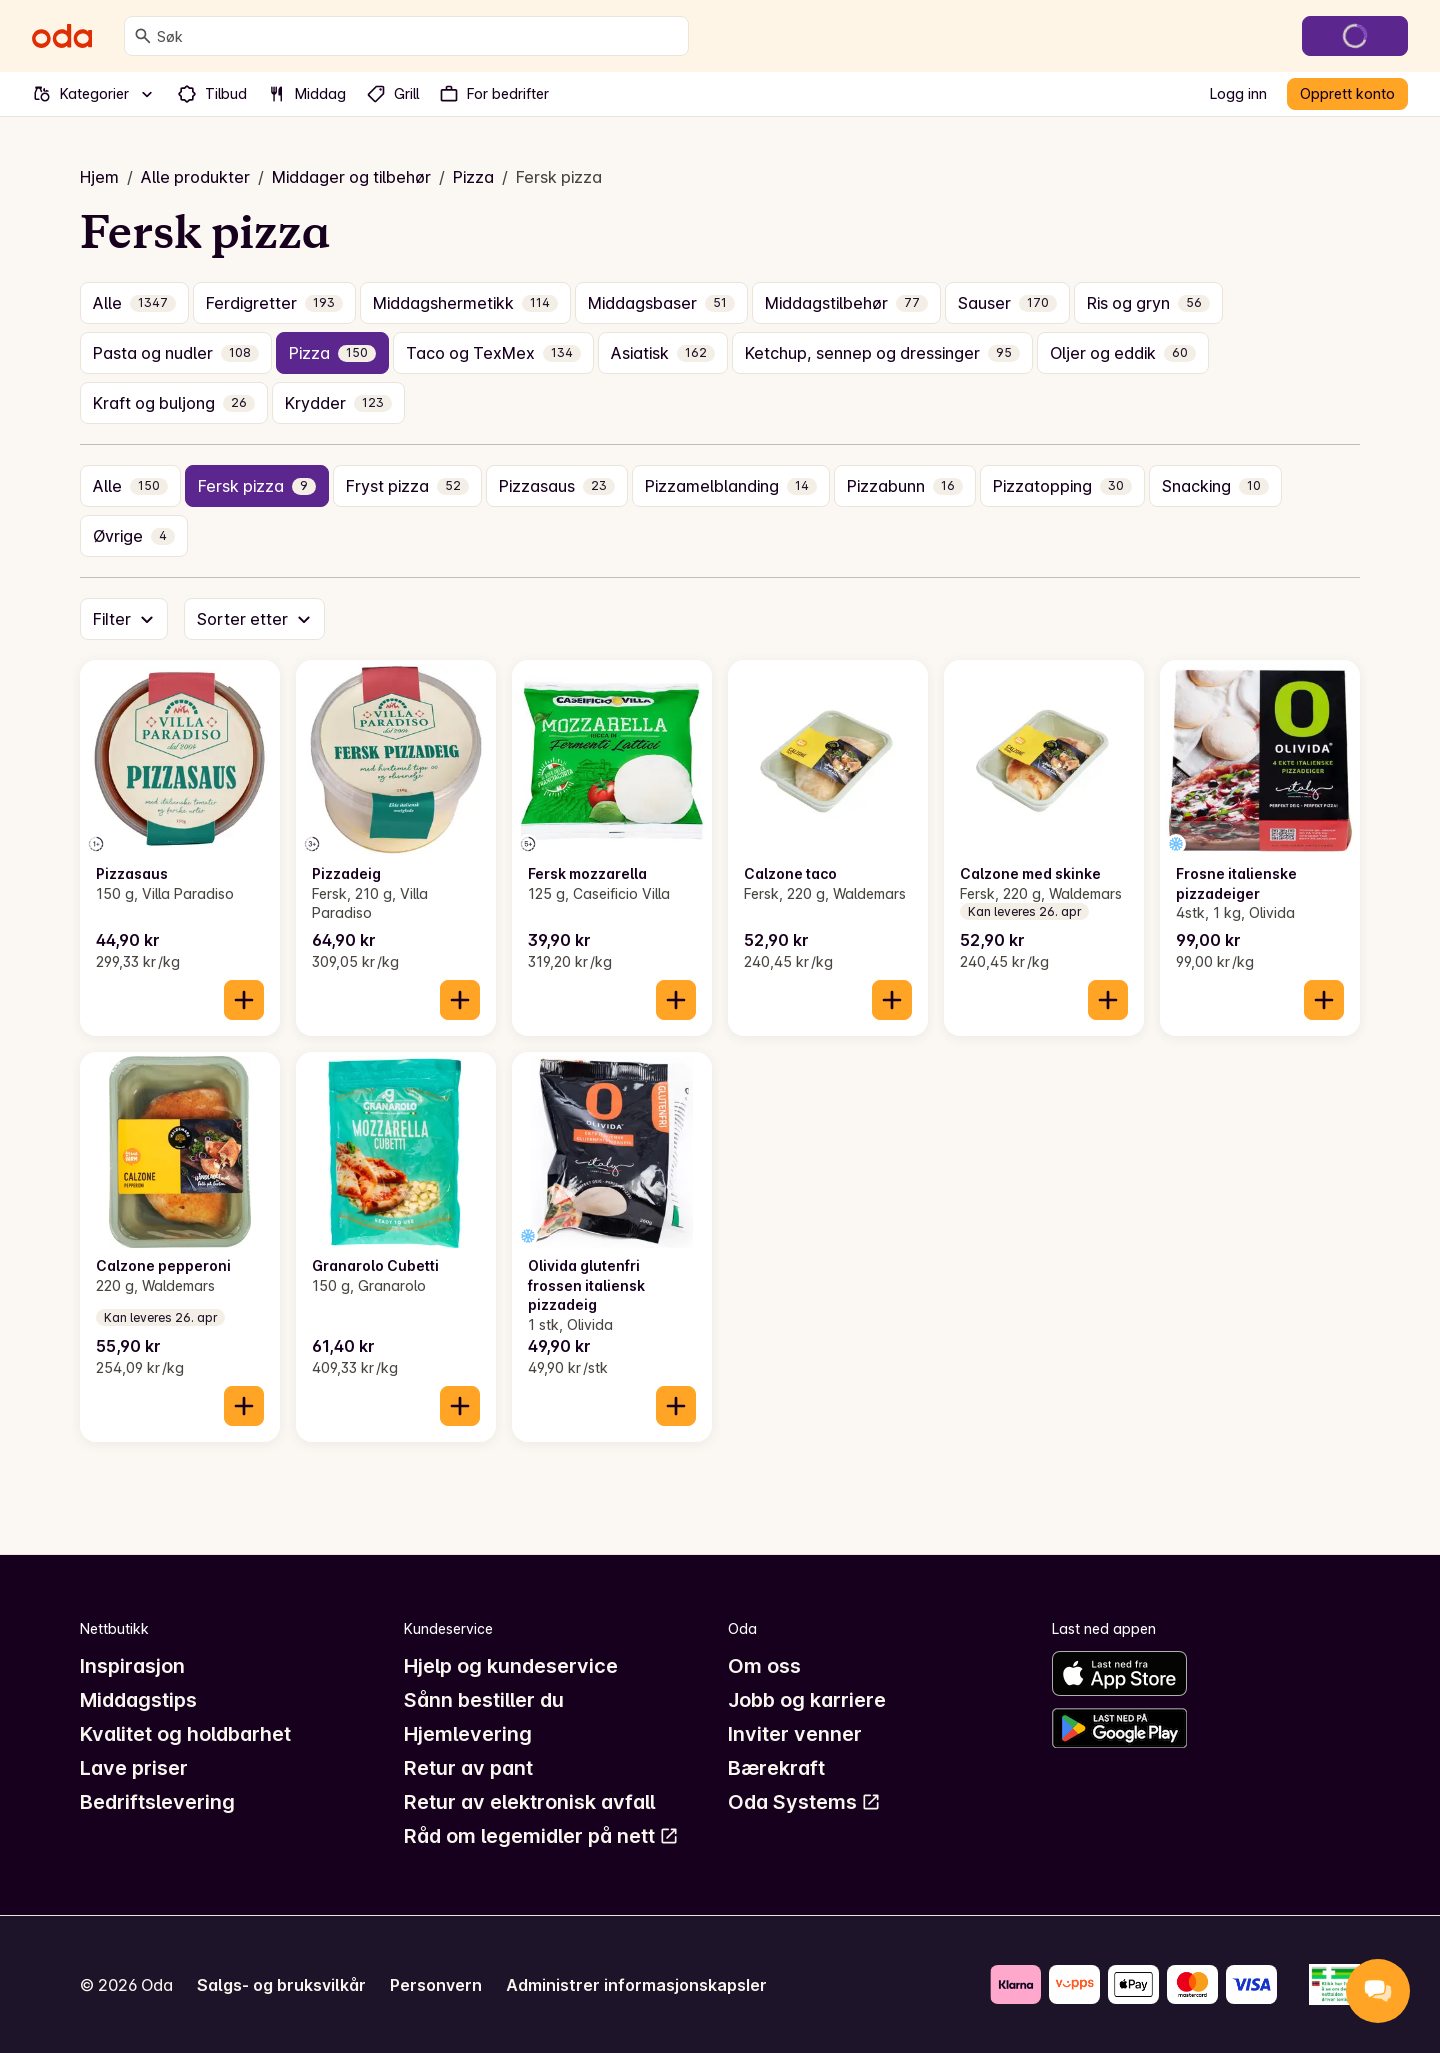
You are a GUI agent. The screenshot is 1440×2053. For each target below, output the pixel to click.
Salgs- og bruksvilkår (281, 1985)
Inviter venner (795, 1734)
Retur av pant (468, 1768)
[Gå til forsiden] (62, 36)
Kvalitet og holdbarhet (185, 1734)
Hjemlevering (468, 1734)
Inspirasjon (132, 1666)
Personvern (436, 1985)
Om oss (764, 1666)
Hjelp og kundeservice (511, 1666)
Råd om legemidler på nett (541, 1836)
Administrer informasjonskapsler (636, 1985)
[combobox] (418, 36)
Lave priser (134, 1768)
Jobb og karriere (807, 1700)
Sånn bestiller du (484, 1700)
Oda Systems (804, 1802)
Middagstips (138, 1700)
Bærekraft (776, 1768)
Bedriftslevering (157, 1802)
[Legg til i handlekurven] (244, 1000)
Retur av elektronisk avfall (529, 1802)
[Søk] (143, 36)
